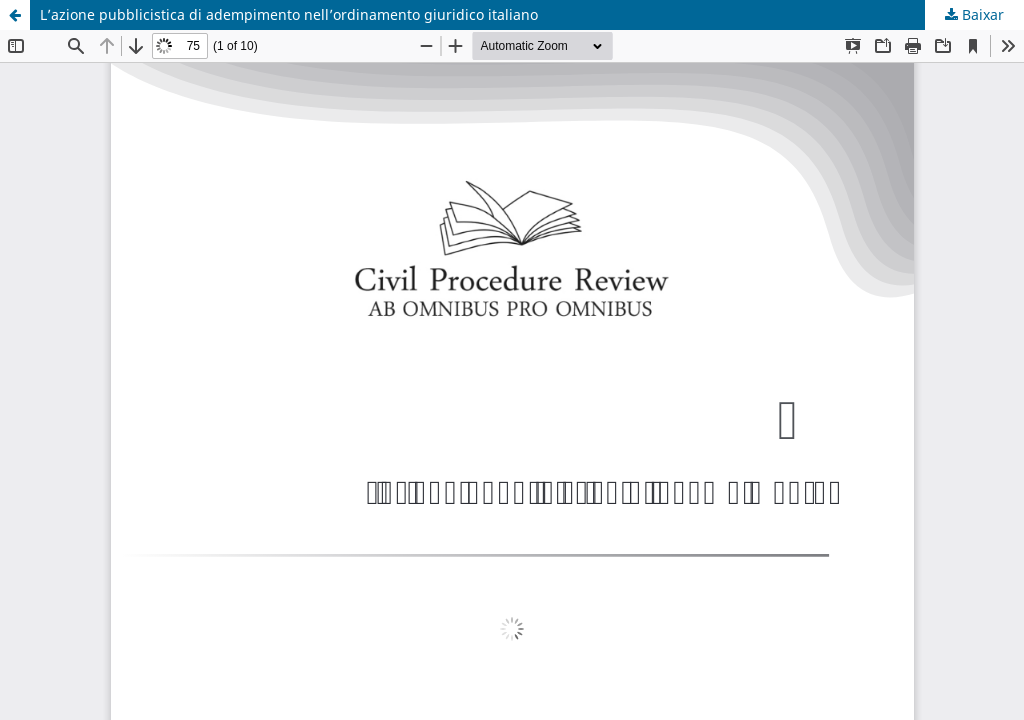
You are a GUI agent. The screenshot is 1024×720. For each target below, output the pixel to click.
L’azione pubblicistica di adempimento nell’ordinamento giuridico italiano (289, 14)
